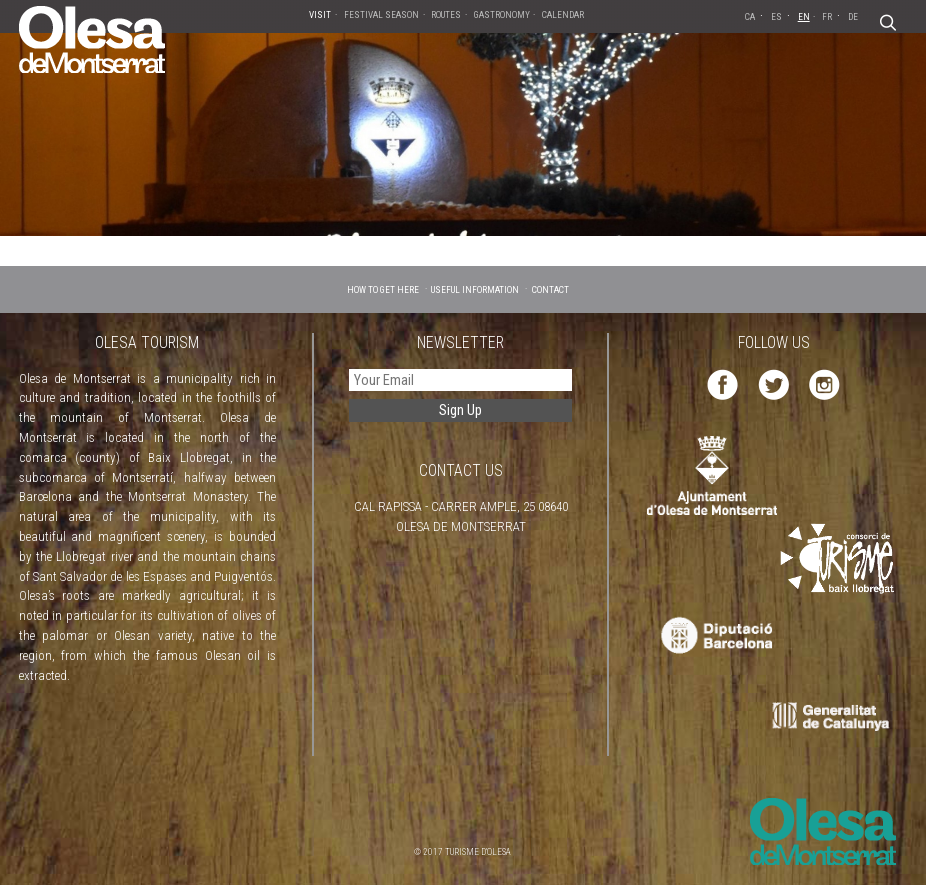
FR (827, 16)
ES (776, 16)
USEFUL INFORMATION (475, 289)
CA (750, 16)
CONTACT (550, 289)
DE (853, 16)
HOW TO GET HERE (383, 289)
